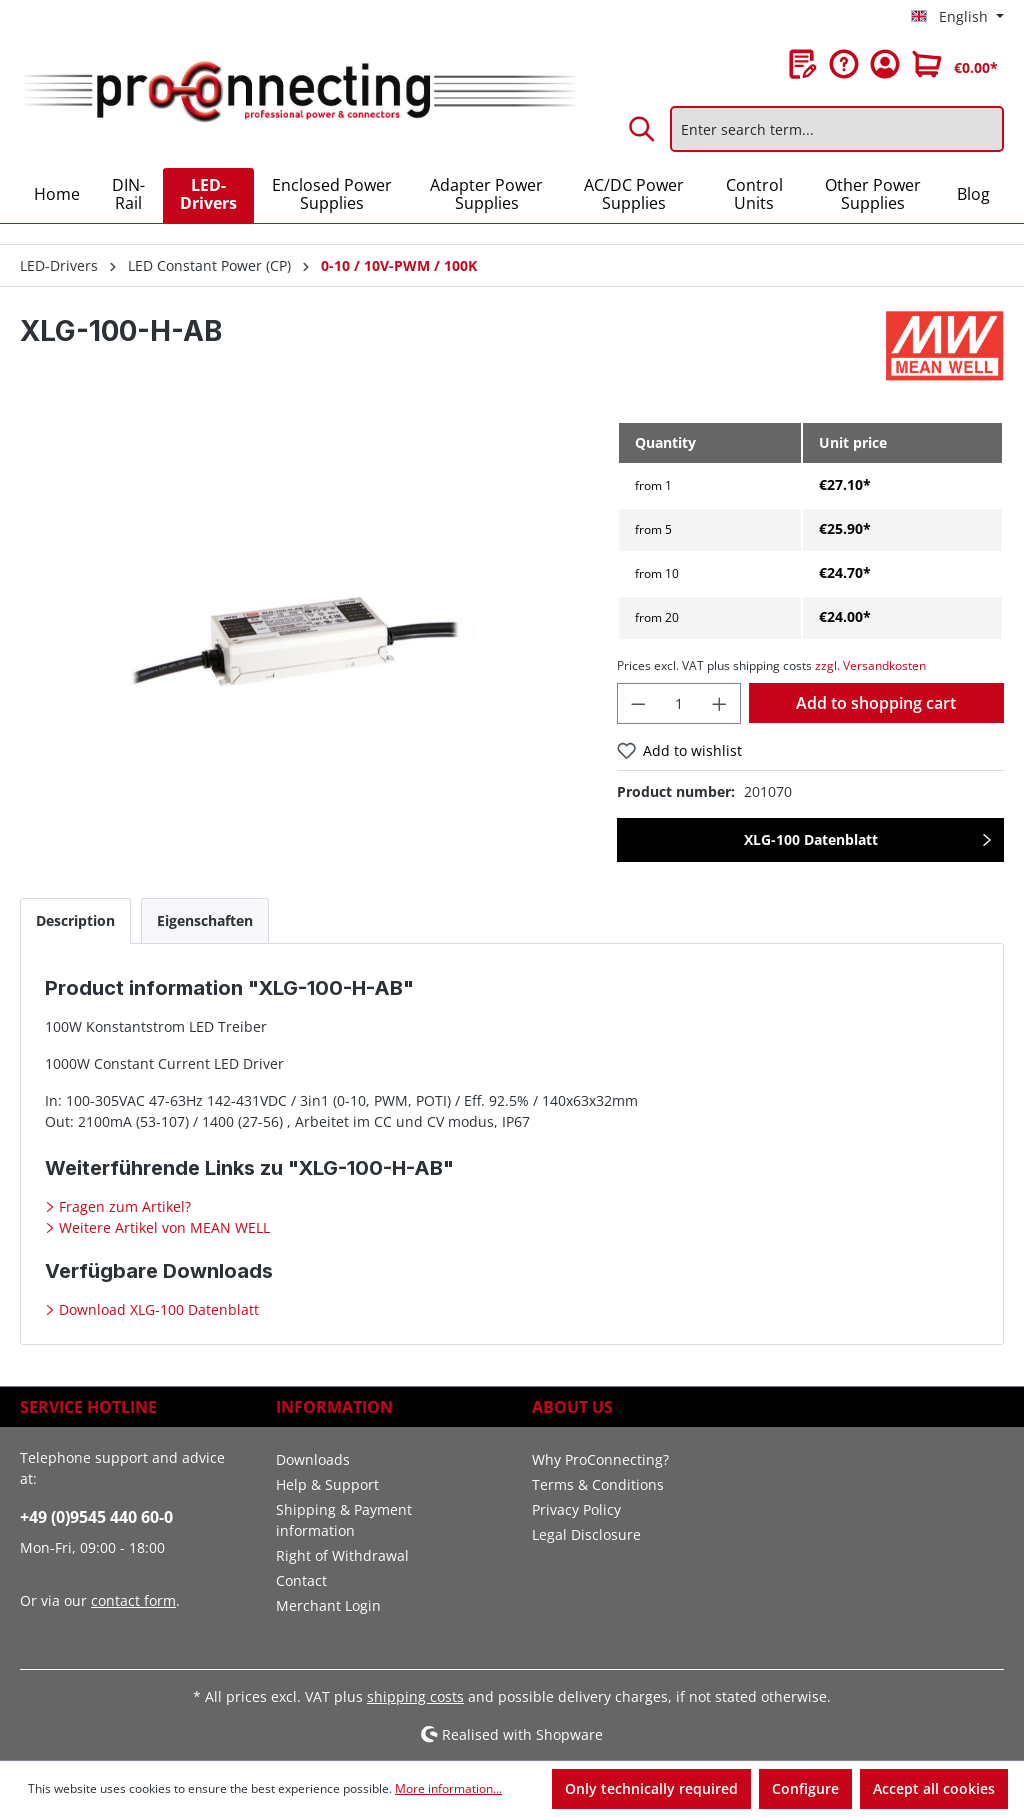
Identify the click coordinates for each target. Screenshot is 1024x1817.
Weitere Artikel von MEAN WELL (162, 1227)
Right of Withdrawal (342, 1555)
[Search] (643, 129)
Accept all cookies (934, 1788)
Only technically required (651, 1788)
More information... (448, 1788)
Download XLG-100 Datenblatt (157, 1309)
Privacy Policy (576, 1509)
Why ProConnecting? (600, 1459)
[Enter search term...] (837, 129)
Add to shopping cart (876, 703)
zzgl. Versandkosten (870, 665)
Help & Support (327, 1484)
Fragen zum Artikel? (123, 1206)
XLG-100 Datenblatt (811, 839)
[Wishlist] (803, 64)
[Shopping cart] (955, 64)
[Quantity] (679, 703)
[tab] (75, 920)
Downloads (313, 1459)
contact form (133, 1600)
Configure (805, 1788)
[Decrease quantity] (638, 703)
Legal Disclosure (586, 1534)
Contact (301, 1580)
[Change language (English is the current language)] (957, 17)
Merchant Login (328, 1605)
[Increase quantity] (720, 703)
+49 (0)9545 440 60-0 (96, 1517)
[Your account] (885, 64)
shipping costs (415, 1696)
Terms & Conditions (598, 1484)
